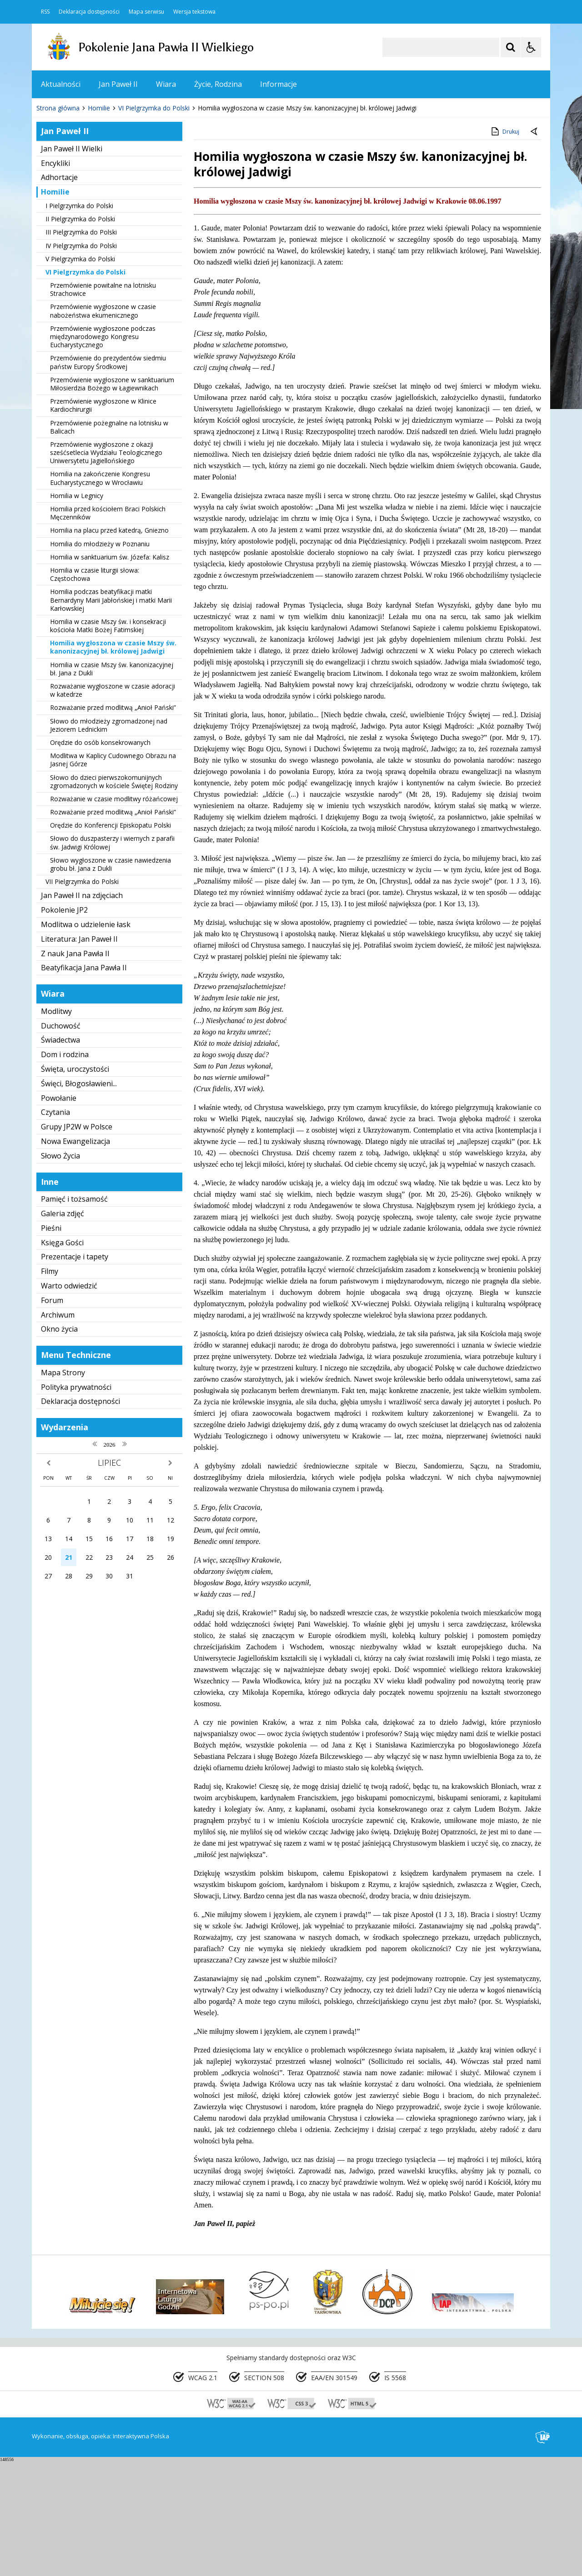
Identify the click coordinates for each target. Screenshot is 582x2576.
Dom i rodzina (65, 1169)
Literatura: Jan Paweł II (79, 1054)
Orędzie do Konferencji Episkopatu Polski (110, 940)
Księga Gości (62, 1358)
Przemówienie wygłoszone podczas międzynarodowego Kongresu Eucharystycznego (103, 451)
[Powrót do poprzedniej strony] (534, 246)
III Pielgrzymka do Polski (81, 347)
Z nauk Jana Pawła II (75, 1068)
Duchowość (60, 1141)
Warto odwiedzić (69, 1401)
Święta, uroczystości (75, 1184)
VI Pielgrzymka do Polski (85, 387)
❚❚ (50, 195)
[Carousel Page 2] (129, 196)
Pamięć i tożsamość (74, 1314)
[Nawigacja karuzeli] (86, 196)
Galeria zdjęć (62, 1328)
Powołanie (58, 1213)
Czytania (55, 1227)
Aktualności (60, 84)
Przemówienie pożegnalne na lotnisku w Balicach (109, 542)
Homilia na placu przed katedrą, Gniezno (109, 645)
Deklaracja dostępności (89, 12)
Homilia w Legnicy (76, 610)
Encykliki (55, 278)
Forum (52, 1415)
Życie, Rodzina (218, 84)
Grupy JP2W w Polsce (76, 1242)
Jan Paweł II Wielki (71, 264)
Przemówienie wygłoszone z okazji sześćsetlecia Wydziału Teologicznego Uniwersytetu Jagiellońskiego (106, 567)
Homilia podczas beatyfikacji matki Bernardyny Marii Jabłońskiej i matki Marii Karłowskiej (111, 714)
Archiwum (58, 1430)
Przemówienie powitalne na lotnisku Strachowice (103, 404)
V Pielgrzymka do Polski (80, 373)
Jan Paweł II (118, 84)
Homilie (55, 307)
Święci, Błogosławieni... (79, 1198)
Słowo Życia (60, 1271)
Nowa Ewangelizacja (75, 1256)
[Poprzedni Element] (75, 196)
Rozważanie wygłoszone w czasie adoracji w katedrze (112, 805)
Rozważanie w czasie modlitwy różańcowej (114, 913)
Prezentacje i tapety (74, 1372)
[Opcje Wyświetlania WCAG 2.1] (531, 47)
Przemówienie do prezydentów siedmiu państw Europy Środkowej (108, 477)
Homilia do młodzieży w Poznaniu (100, 658)
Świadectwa (60, 1155)
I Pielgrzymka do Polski (79, 320)
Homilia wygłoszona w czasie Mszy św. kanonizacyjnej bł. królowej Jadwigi (113, 762)
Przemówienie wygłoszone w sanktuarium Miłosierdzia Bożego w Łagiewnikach (112, 498)
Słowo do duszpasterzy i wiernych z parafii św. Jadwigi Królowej (112, 957)
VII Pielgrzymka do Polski (82, 996)
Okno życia (59, 1444)
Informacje (278, 84)
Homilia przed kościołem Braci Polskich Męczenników (108, 627)
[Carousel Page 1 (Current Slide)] (120, 196)
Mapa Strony (63, 1488)
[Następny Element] (98, 196)
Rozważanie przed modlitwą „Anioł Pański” (113, 823)
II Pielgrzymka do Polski (80, 333)
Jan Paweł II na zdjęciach (82, 1011)
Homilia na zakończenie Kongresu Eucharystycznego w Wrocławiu (100, 593)
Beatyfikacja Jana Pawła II (84, 1083)
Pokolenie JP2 (64, 1025)
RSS (45, 12)
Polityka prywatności (76, 1502)
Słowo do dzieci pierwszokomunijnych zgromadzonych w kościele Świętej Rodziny (114, 896)
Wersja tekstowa (194, 12)
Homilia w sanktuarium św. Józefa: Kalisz (109, 672)
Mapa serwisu (146, 12)
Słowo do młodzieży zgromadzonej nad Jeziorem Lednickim (108, 840)
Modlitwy (56, 1126)
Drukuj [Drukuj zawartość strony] (504, 246)
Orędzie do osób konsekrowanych (100, 857)
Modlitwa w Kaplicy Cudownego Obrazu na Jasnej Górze (113, 874)
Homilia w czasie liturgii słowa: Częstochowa (94, 689)
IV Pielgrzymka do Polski (81, 360)
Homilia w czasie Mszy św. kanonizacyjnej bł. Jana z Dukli (111, 783)
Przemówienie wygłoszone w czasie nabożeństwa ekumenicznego (103, 426)
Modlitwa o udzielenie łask (85, 1039)
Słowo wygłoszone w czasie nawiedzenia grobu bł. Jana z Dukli (110, 979)
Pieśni (51, 1343)
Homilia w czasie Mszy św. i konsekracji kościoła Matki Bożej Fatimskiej (108, 740)
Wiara (166, 84)
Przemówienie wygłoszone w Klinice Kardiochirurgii (103, 520)
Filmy (49, 1386)
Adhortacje (59, 292)
